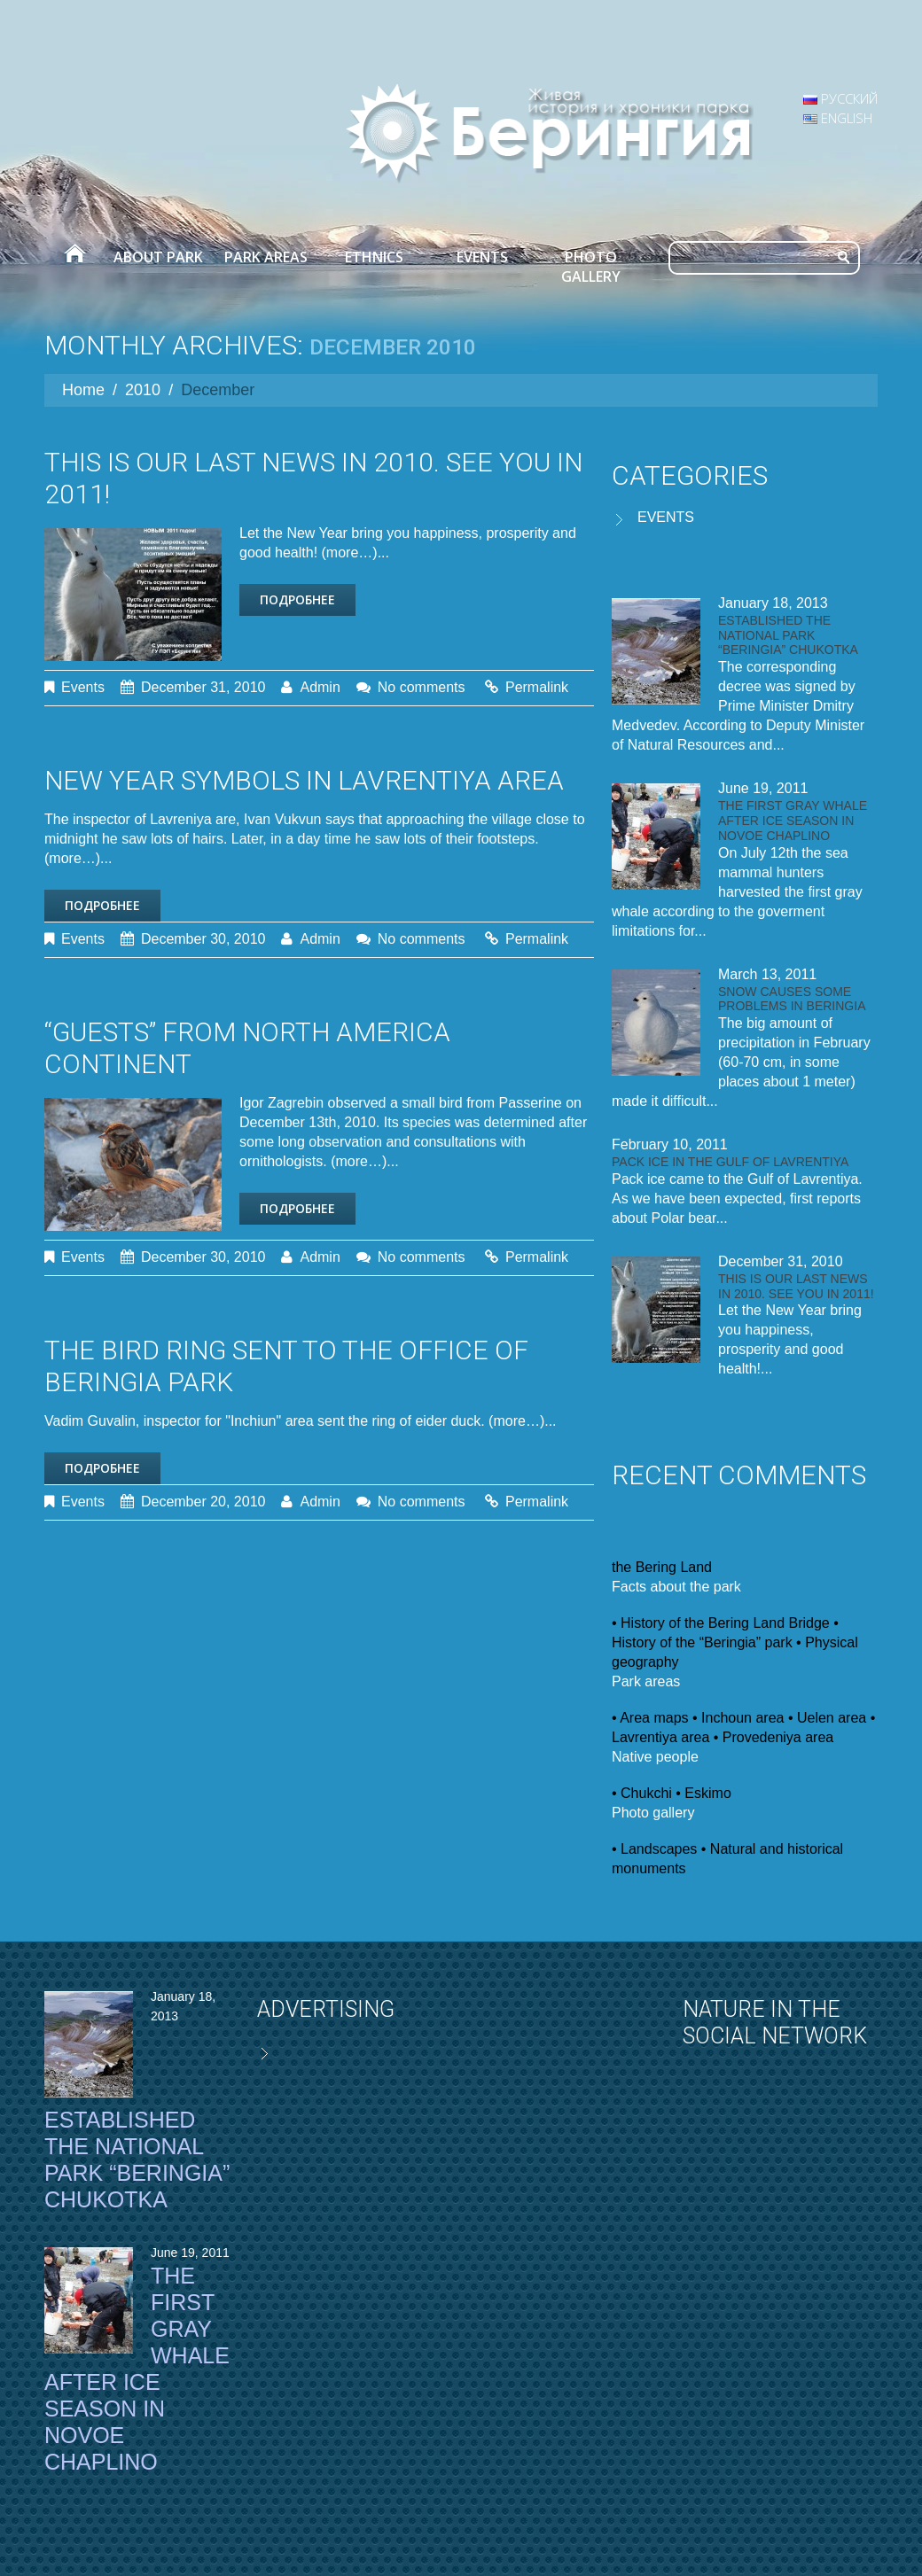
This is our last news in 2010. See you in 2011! (796, 1286)
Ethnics (374, 257)
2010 (142, 390)
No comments (421, 687)
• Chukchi (642, 1793)
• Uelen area (827, 1717)
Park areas (266, 257)
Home (73, 257)
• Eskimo (703, 1793)
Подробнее (297, 599)
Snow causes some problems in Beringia (791, 999)
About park (158, 257)
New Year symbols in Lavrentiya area (304, 780)
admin (320, 687)
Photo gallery (591, 266)
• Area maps (650, 1717)
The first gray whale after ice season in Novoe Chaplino (792, 820)
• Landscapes (654, 1848)
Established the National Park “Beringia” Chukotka (788, 635)
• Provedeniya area (773, 1737)
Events (482, 257)
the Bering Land (662, 1567)
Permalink (536, 687)
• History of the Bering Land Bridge (721, 1622)
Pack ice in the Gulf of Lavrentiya (730, 1162)
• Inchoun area (738, 1717)
